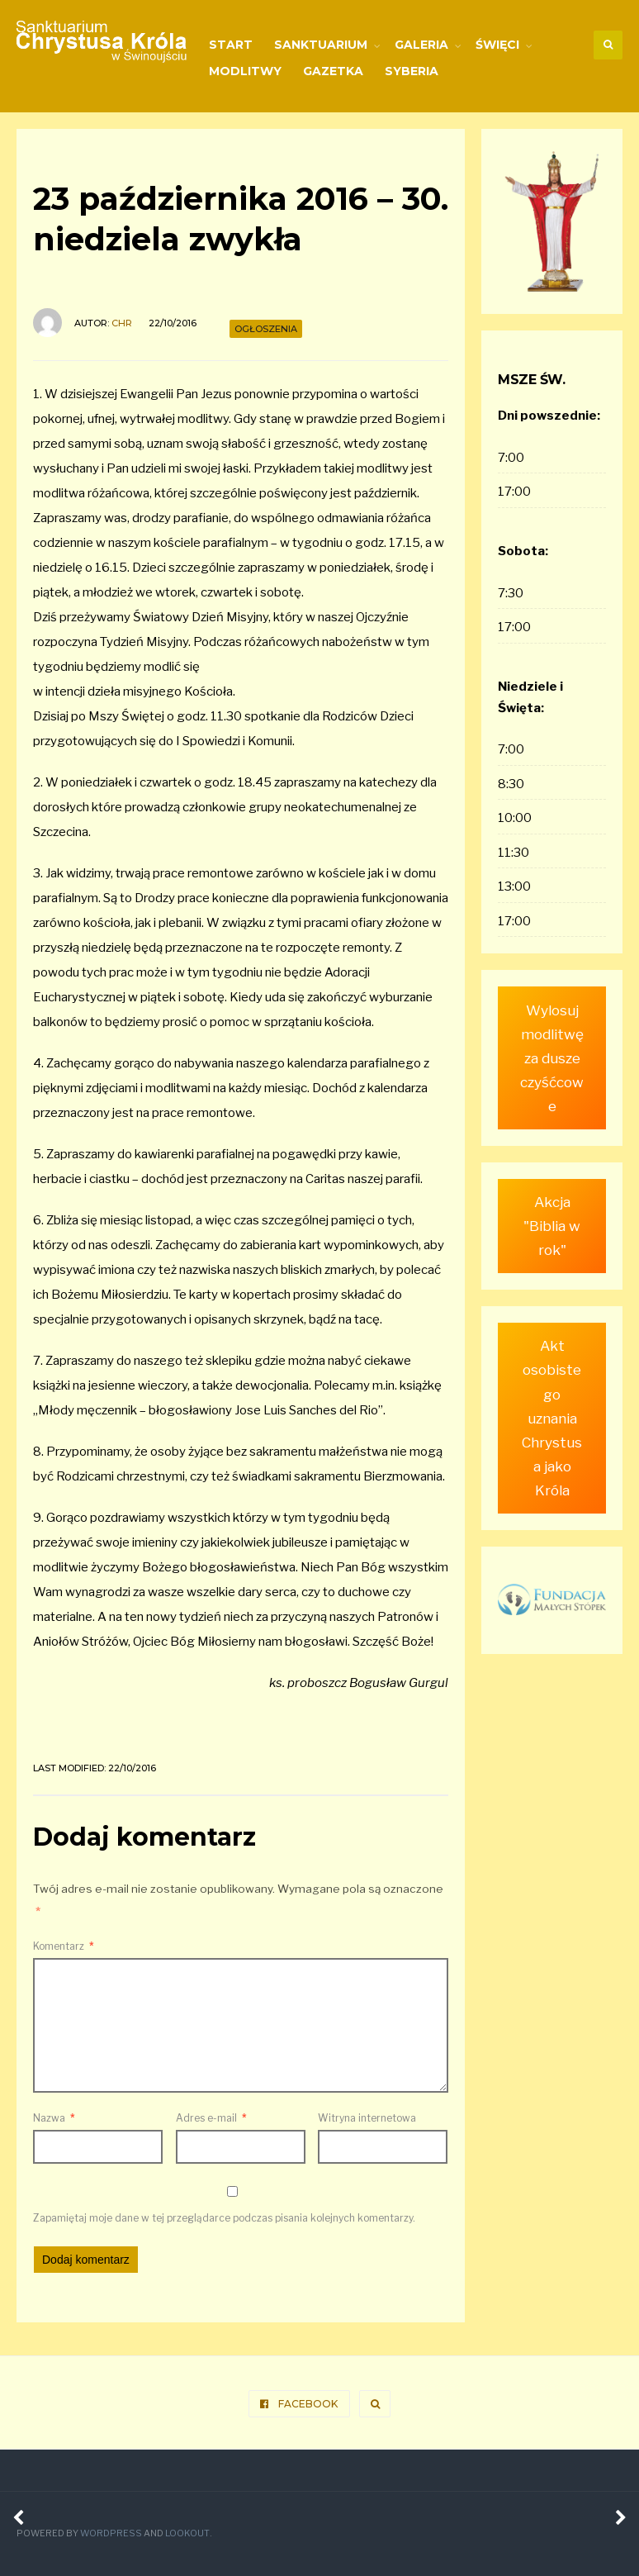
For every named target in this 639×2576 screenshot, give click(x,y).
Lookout (186, 2533)
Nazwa (54, 2118)
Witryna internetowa (367, 2118)
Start (231, 44)
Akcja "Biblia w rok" (552, 1222)
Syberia (411, 71)
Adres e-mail (211, 2118)
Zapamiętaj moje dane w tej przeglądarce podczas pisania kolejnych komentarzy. (224, 2218)
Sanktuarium (320, 44)
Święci (497, 44)
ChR (121, 323)
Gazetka (333, 71)
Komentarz (63, 1946)
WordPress (111, 2533)
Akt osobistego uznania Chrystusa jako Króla (551, 1400)
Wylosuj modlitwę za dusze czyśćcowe (552, 1057)
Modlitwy (245, 71)
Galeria (421, 44)
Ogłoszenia (265, 329)
